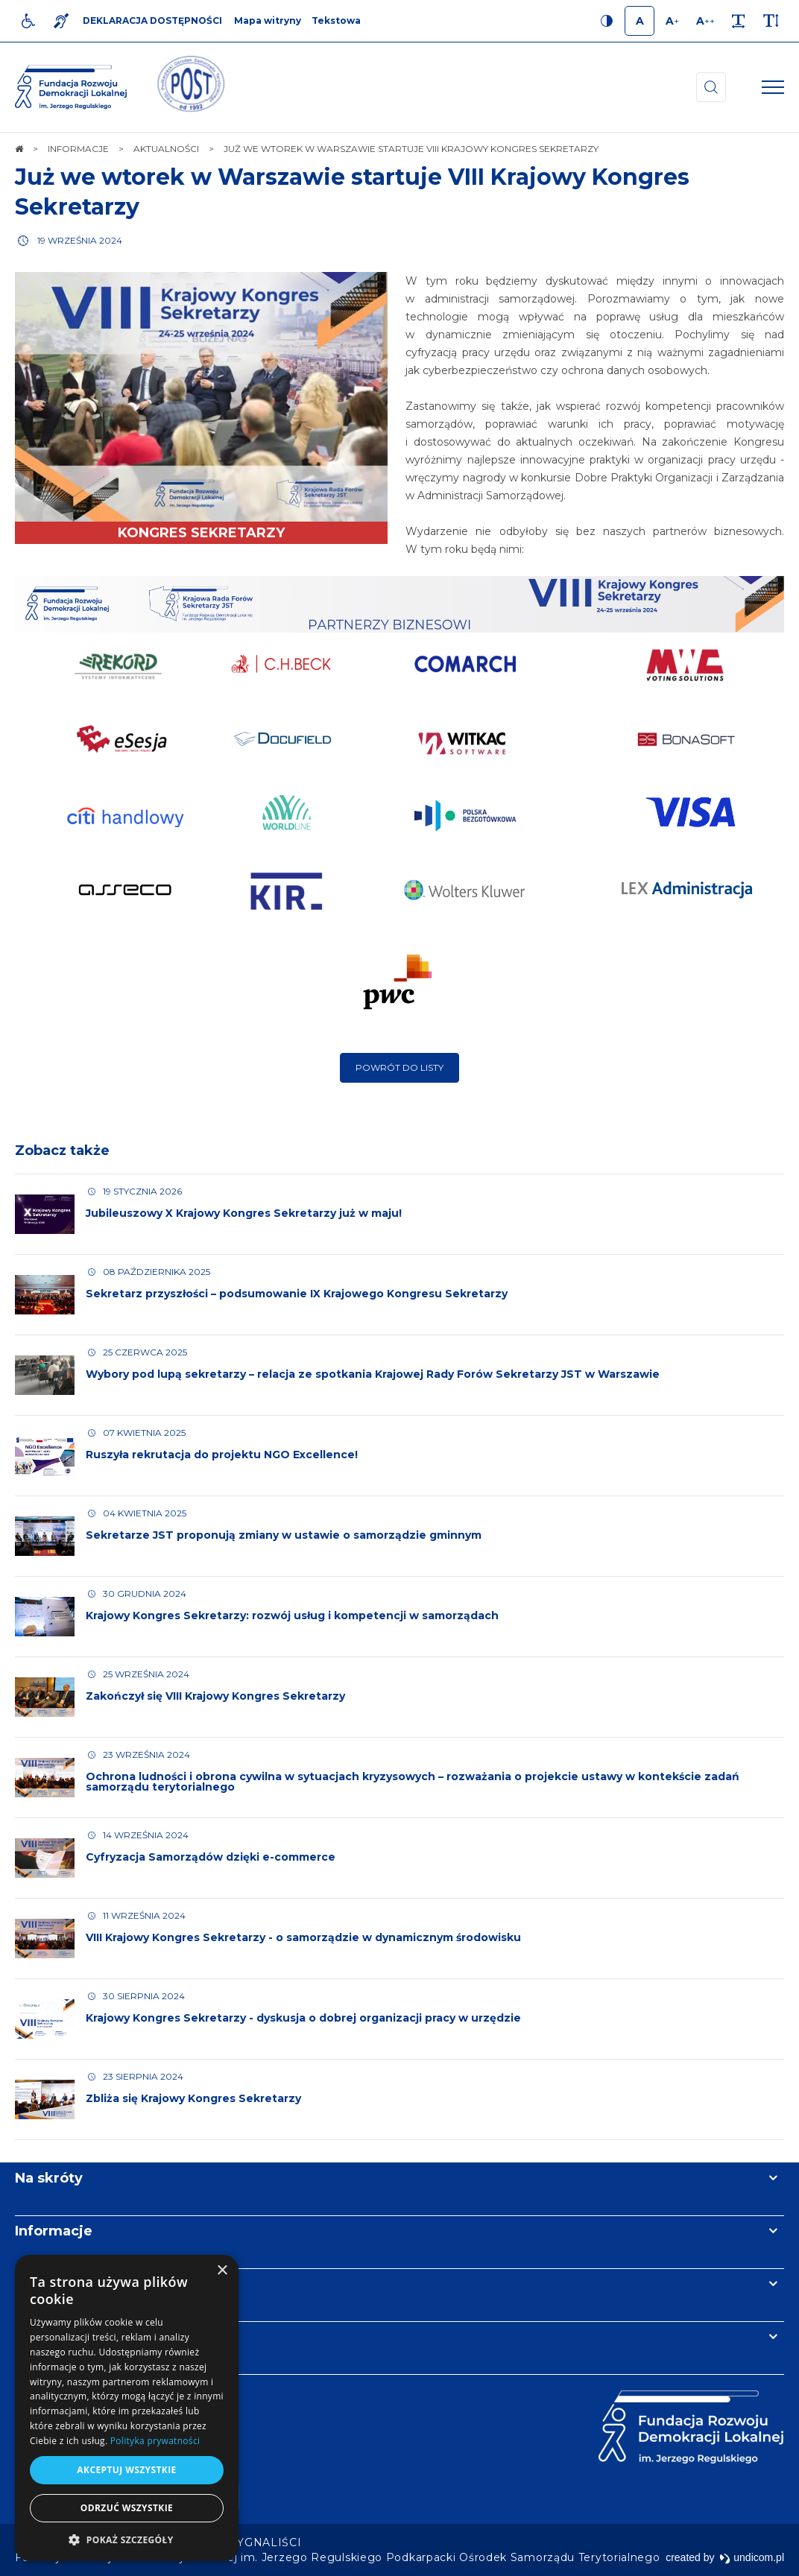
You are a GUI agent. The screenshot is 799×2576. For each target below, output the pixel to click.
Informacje (53, 2231)
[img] (190, 87)
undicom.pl (751, 2557)
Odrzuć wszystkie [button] (126, 2507)
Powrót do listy (399, 1067)
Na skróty (49, 2178)
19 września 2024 (79, 240)
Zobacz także (62, 1150)
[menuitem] (266, 2542)
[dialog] (127, 2408)
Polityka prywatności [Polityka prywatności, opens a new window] (155, 2440)
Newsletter (54, 2284)
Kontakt (43, 2337)
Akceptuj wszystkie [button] (126, 2469)
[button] (127, 2539)
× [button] (221, 2270)
